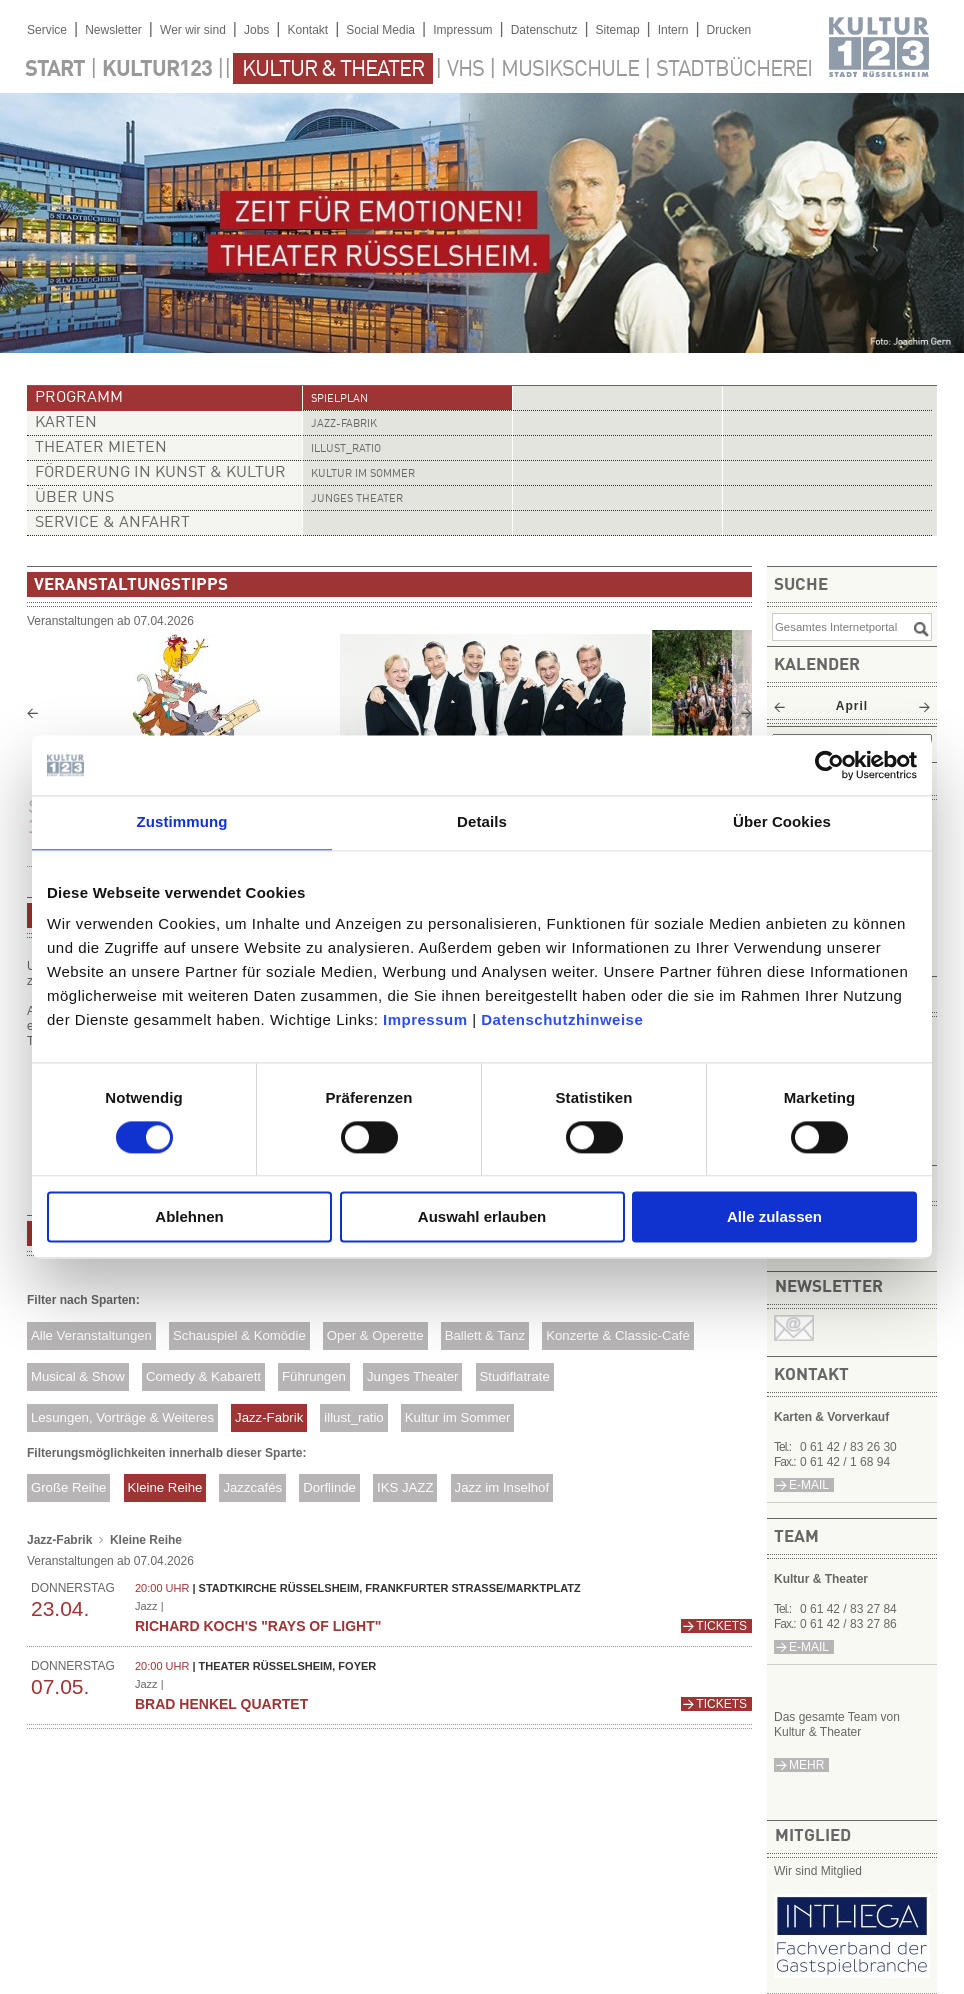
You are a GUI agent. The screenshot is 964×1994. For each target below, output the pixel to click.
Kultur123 (157, 70)
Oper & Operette (375, 1335)
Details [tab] (482, 821)
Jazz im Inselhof (502, 1487)
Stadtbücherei (734, 70)
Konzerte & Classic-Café (618, 1335)
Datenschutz (544, 30)
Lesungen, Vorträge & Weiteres (122, 1417)
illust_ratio (346, 449)
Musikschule (570, 70)
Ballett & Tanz (485, 1335)
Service (47, 30)
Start (55, 70)
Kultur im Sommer (363, 474)
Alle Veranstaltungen (91, 1335)
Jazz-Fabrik (344, 424)
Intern (673, 30)
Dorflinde (329, 1487)
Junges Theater (357, 499)
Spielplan (339, 399)
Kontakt (307, 30)
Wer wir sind (193, 30)
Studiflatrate (514, 1376)
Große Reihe (69, 1487)
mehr (806, 1765)
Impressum (425, 1019)
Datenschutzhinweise (562, 1019)
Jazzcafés (252, 1487)
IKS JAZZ (405, 1487)
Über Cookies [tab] (782, 821)
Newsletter (113, 30)
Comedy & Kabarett (203, 1376)
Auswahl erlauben (482, 1217)
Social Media (380, 30)
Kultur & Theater (333, 70)
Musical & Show (78, 1376)
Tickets (721, 1626)
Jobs (256, 30)
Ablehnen (189, 1217)
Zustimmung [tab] (182, 821)
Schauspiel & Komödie (239, 1335)
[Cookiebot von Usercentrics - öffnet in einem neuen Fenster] (829, 765)
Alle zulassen (774, 1217)
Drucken (729, 30)
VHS (465, 70)
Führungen (314, 1376)
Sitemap (618, 30)
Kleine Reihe (165, 1487)
